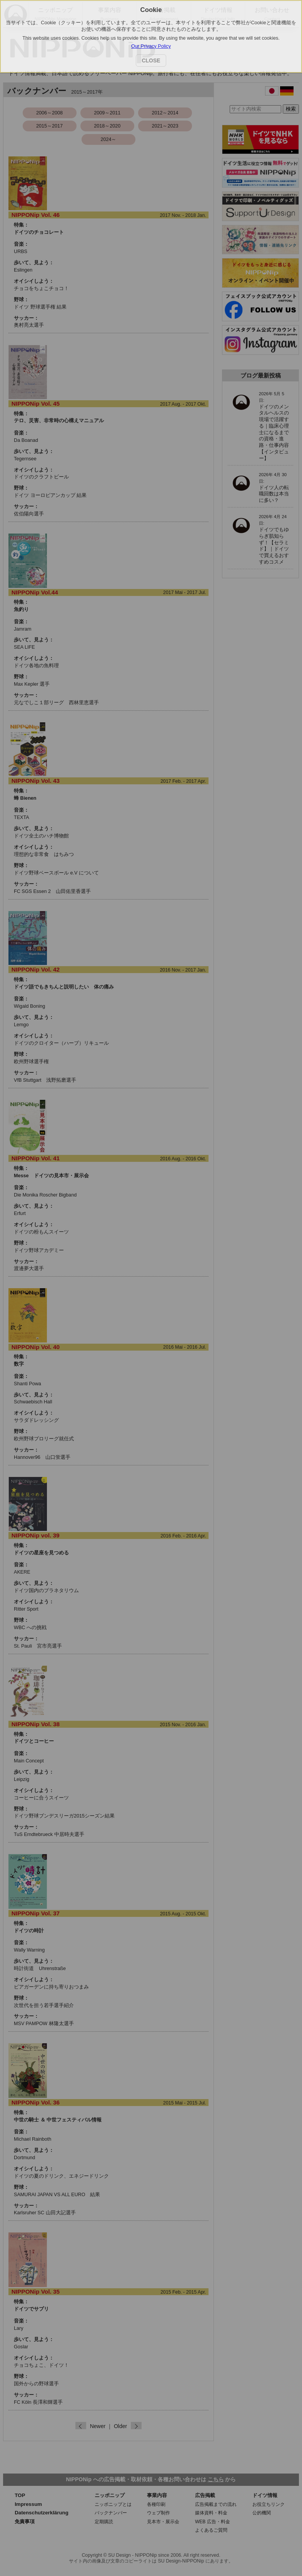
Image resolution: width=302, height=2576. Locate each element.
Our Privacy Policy (151, 46)
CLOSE (151, 60)
